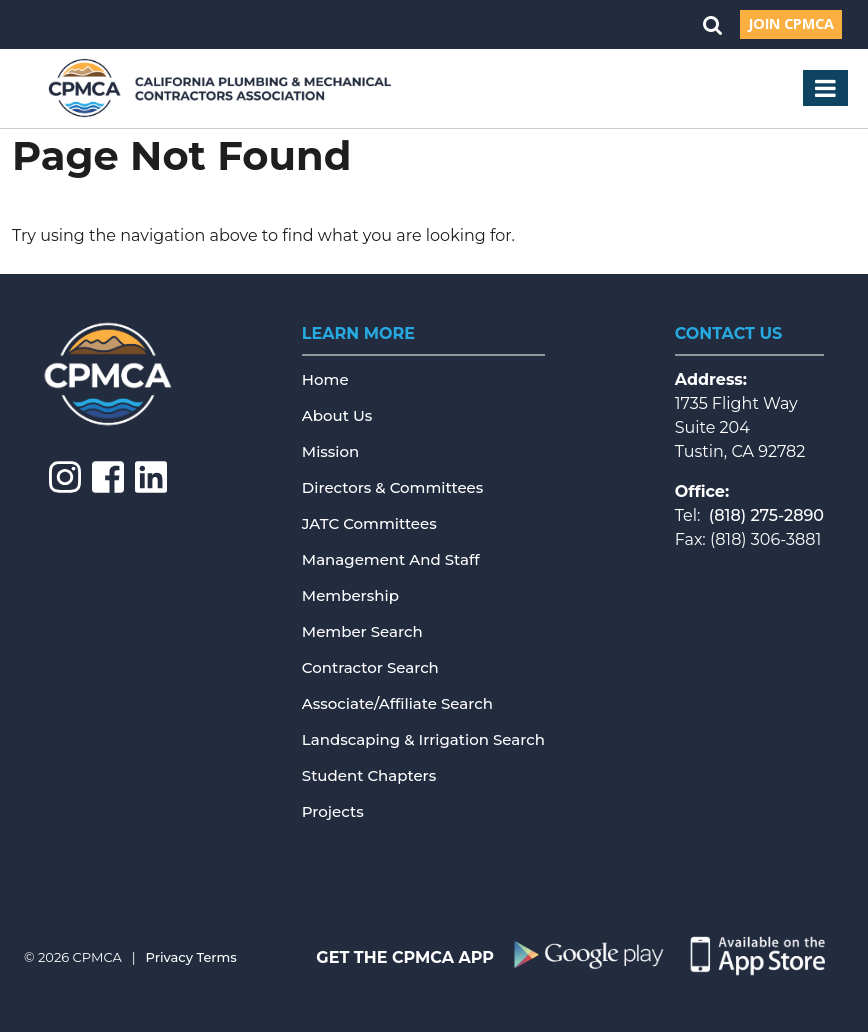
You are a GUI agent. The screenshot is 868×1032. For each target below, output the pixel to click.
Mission (330, 451)
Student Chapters (369, 775)
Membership (350, 595)
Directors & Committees (392, 487)
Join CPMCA (791, 23)
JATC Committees (369, 523)
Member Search (362, 631)
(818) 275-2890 (766, 515)
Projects (333, 811)
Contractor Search (370, 667)
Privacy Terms (191, 957)
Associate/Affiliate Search (397, 703)
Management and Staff (391, 559)
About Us (337, 415)
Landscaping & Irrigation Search (423, 739)
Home (325, 379)
